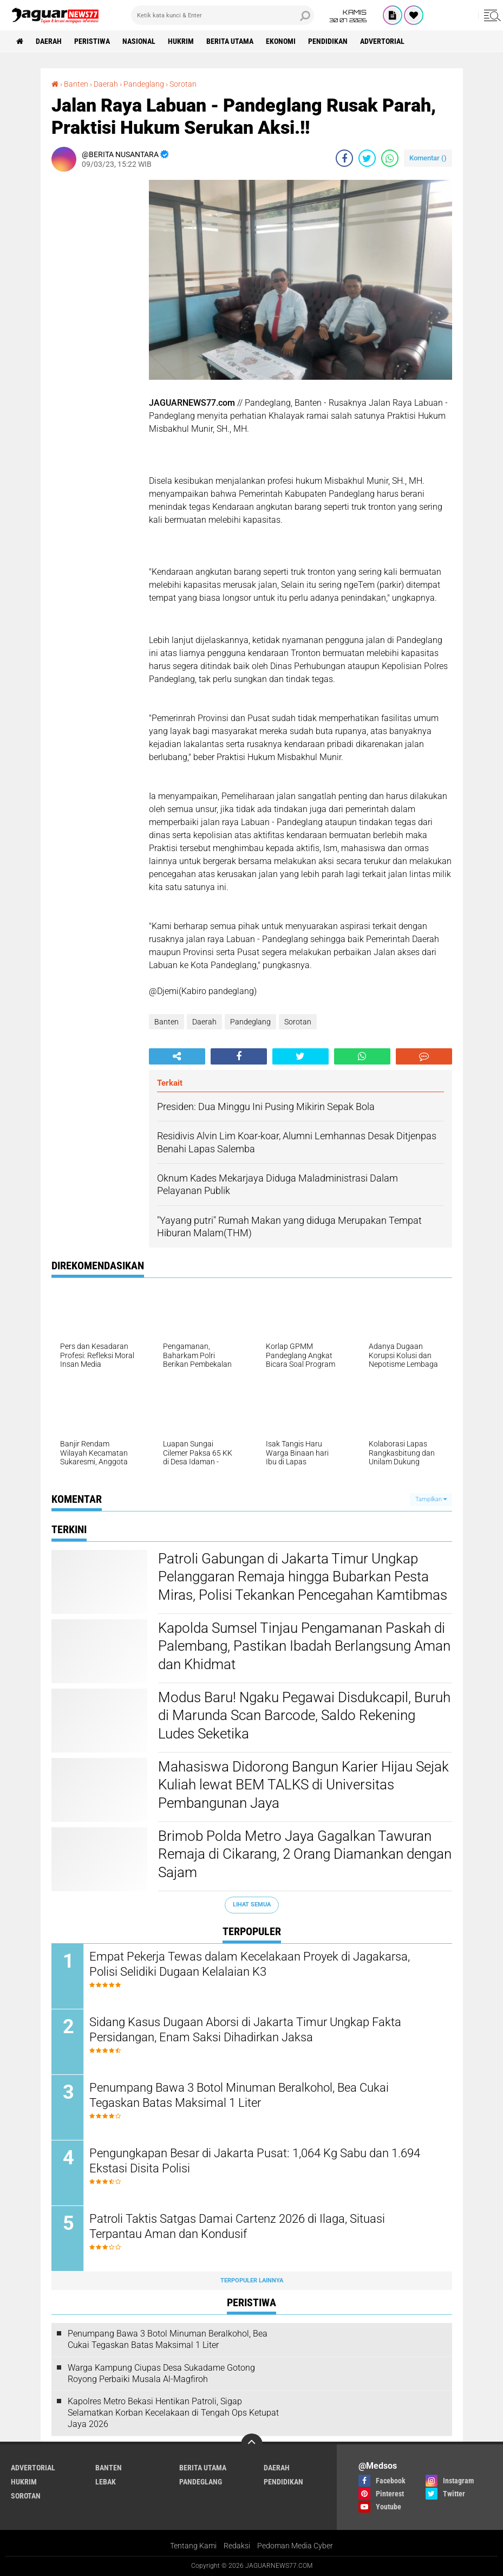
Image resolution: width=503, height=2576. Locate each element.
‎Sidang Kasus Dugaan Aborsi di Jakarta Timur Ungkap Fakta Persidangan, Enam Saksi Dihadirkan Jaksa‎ (245, 2030)
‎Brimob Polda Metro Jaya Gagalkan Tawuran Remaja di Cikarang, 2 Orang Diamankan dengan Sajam (305, 1854)
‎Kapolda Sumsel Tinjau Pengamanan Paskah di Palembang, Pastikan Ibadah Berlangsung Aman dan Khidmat (304, 1646)
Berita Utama (229, 41)
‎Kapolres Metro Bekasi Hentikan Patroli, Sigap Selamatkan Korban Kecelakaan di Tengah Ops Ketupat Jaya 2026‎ (173, 2412)
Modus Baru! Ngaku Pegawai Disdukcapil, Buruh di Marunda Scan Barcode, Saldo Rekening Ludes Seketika (304, 1715)
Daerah (49, 41)
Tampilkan (431, 1499)
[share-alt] (177, 1056)
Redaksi (237, 2545)
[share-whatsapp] (390, 158)
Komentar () (428, 158)
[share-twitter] (367, 158)
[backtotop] (252, 2444)
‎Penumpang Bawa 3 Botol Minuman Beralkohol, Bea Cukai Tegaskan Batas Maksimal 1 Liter (239, 2095)
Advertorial (382, 41)
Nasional (138, 41)
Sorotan (297, 1021)
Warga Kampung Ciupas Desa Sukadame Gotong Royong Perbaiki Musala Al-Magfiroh (161, 2373)
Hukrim (181, 41)
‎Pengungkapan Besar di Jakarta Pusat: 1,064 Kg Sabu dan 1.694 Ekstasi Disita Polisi (254, 2161)
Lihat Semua (252, 1904)
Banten (166, 1021)
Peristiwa (92, 41)
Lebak (105, 2481)
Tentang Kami (193, 2545)
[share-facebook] (344, 158)
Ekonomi (281, 41)
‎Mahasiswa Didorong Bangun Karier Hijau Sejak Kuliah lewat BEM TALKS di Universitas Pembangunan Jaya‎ (303, 1785)
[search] (222, 15)
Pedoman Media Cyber (295, 2545)
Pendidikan (328, 41)
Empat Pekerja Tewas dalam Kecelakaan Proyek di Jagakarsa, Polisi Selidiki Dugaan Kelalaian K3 (249, 1964)
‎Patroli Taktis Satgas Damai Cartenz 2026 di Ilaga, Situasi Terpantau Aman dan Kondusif (237, 2226)
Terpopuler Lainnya (251, 2280)
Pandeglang (250, 1021)
